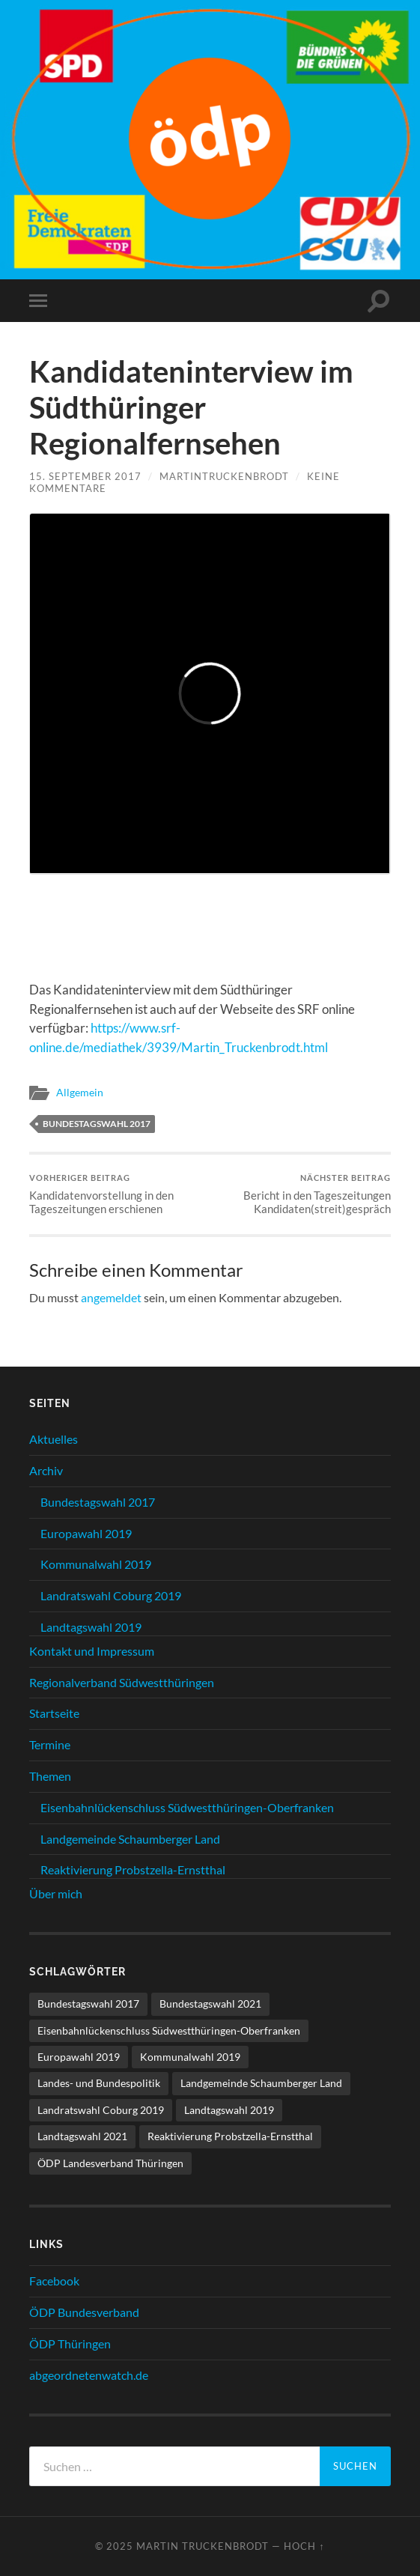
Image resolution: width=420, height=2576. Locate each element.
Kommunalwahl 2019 (95, 1564)
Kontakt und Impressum (91, 1651)
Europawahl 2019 (86, 1533)
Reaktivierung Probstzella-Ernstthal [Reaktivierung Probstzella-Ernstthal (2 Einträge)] (230, 2136)
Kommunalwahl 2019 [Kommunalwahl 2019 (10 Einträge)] (190, 2056)
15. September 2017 (85, 476)
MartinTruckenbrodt (224, 476)
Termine (49, 1744)
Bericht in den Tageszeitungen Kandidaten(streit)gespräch (301, 1194)
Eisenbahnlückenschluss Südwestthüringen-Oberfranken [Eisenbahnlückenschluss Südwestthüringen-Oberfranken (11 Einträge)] (168, 2030)
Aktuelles (53, 1439)
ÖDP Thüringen (70, 2343)
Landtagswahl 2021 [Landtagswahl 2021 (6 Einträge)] (82, 2136)
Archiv (46, 1470)
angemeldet (111, 1297)
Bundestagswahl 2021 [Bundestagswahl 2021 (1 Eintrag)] (210, 2003)
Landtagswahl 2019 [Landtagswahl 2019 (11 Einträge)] (229, 2109)
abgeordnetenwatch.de (88, 2375)
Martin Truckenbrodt (202, 2546)
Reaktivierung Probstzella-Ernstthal (132, 1869)
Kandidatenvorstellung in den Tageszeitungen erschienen (117, 1194)
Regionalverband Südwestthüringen (121, 1682)
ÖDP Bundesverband (84, 2312)
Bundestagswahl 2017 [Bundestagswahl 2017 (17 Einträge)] (88, 2003)
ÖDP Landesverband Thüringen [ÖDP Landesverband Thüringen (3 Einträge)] (110, 2163)
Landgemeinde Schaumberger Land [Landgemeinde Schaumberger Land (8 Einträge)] (261, 2083)
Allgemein (79, 1093)
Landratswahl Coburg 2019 (110, 1595)
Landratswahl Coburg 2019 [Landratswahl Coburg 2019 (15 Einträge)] (100, 2109)
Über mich (55, 1893)
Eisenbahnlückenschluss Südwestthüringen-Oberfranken (187, 1807)
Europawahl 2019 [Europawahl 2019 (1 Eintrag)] (78, 2056)
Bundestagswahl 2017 (96, 1123)
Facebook (54, 2280)
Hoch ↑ (304, 2546)
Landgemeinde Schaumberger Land (130, 1839)
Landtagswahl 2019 (90, 1627)
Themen (50, 1776)
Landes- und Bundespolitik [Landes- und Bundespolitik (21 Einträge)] (98, 2083)
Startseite (54, 1713)
